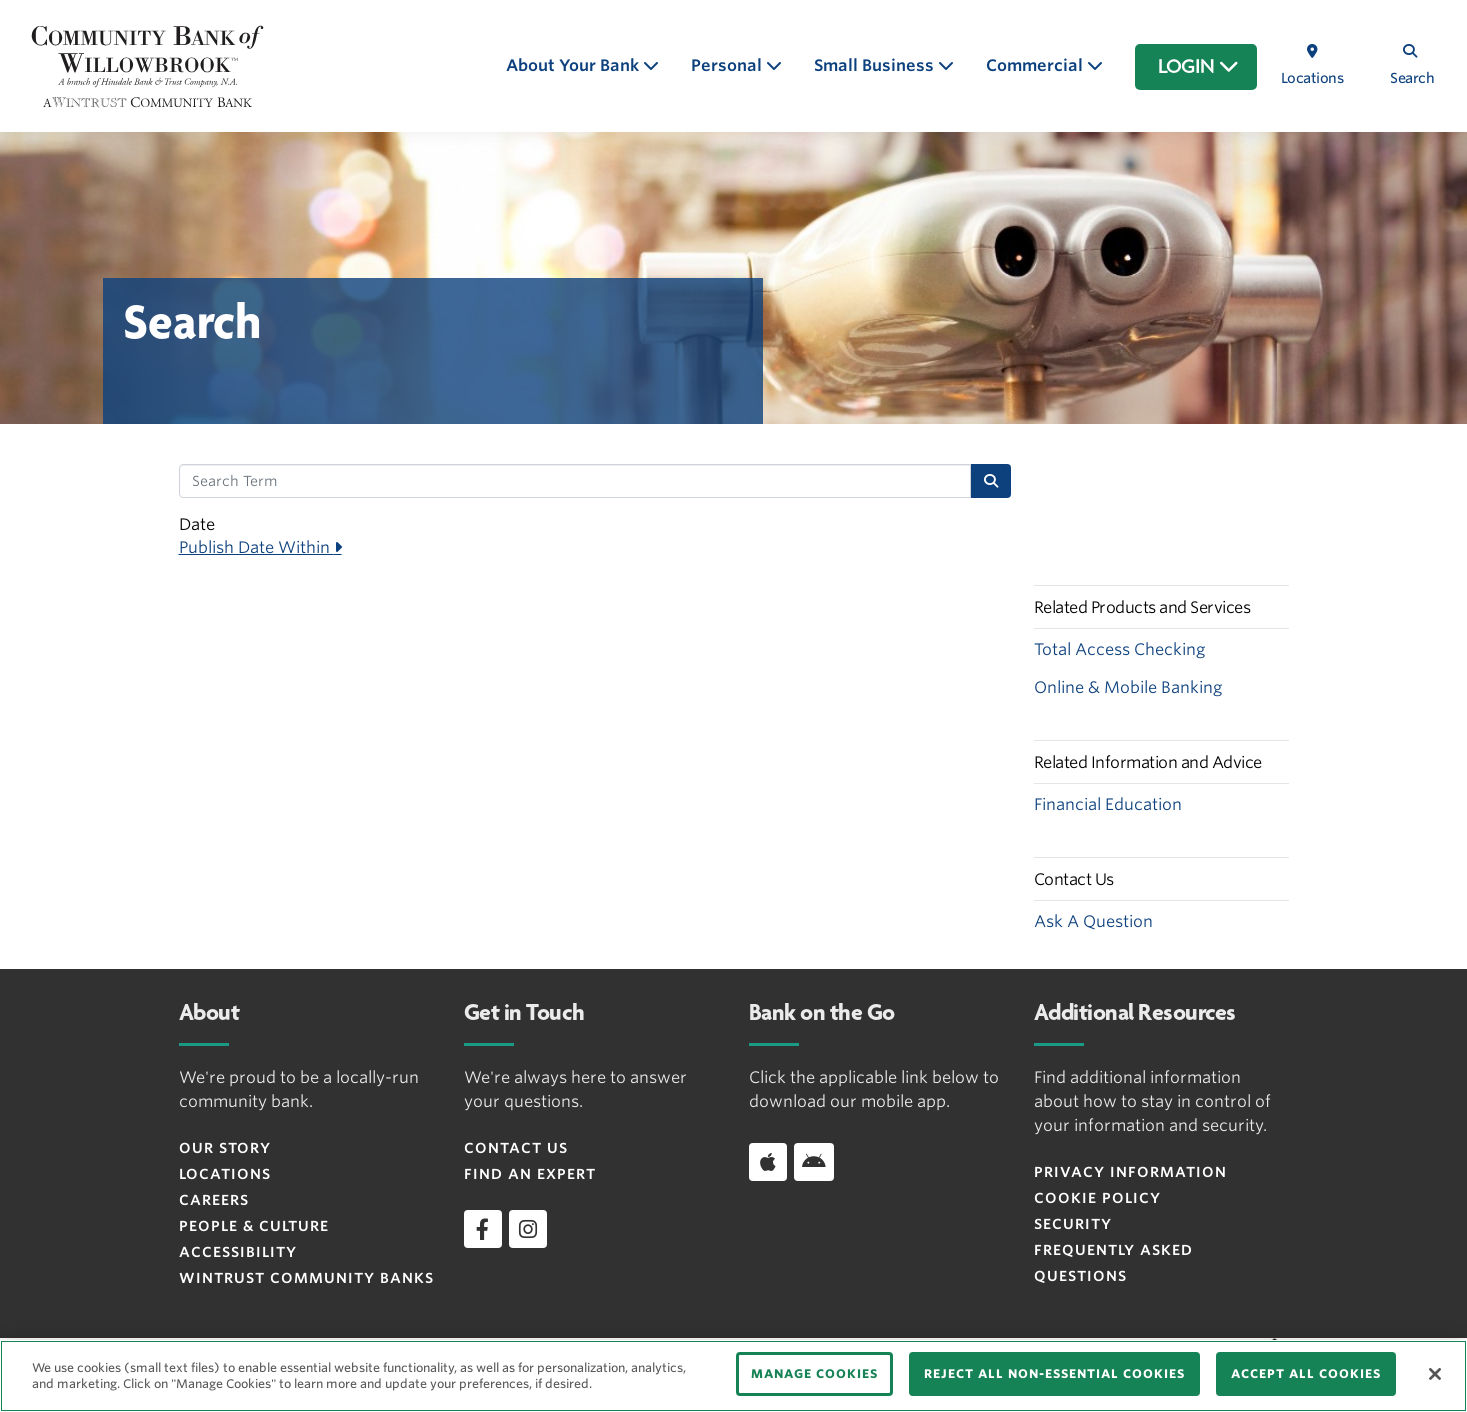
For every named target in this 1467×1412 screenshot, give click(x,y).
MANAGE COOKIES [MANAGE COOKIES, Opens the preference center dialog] (814, 1373)
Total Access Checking (1119, 649)
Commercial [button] (1036, 65)
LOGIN (1198, 67)
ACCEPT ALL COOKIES (1306, 1373)
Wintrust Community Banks (306, 1278)
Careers (214, 1200)
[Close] (1435, 1374)
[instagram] (528, 1229)
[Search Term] (575, 481)
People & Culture (254, 1226)
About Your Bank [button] (574, 65)
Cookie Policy (1097, 1198)
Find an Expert (530, 1174)
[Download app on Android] (814, 1162)
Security (1073, 1224)
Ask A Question (1093, 921)
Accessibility (238, 1252)
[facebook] (483, 1229)
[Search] (991, 481)
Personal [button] (728, 65)
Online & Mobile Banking (1128, 687)
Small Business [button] (876, 65)
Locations (225, 1174)
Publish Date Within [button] (256, 547)
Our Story (225, 1148)
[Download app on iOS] (768, 1162)
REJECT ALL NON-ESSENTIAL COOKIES (1054, 1373)
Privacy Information (1130, 1172)
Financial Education (1108, 804)
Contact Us (516, 1148)
